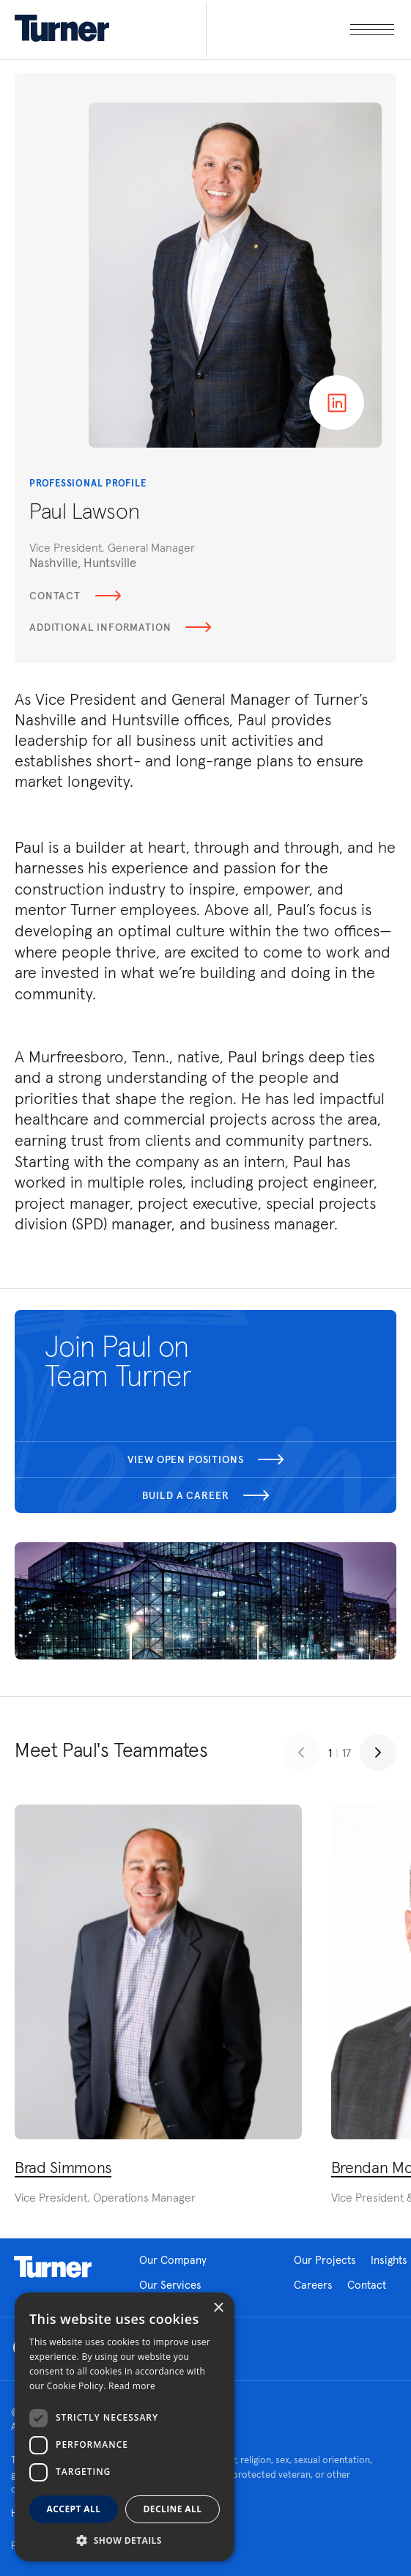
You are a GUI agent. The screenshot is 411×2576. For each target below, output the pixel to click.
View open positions (205, 1459)
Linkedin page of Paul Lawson (337, 403)
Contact (75, 595)
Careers (313, 2285)
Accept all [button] (74, 2509)
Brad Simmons (63, 2167)
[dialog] (124, 2426)
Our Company (173, 2260)
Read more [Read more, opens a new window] (131, 2386)
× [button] (217, 2308)
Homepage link (53, 2267)
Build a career (206, 1495)
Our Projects (325, 2260)
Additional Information (120, 627)
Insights (389, 2260)
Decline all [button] (173, 2509)
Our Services (170, 2285)
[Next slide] (378, 1752)
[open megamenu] (300, 29)
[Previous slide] (301, 1752)
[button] (124, 2540)
